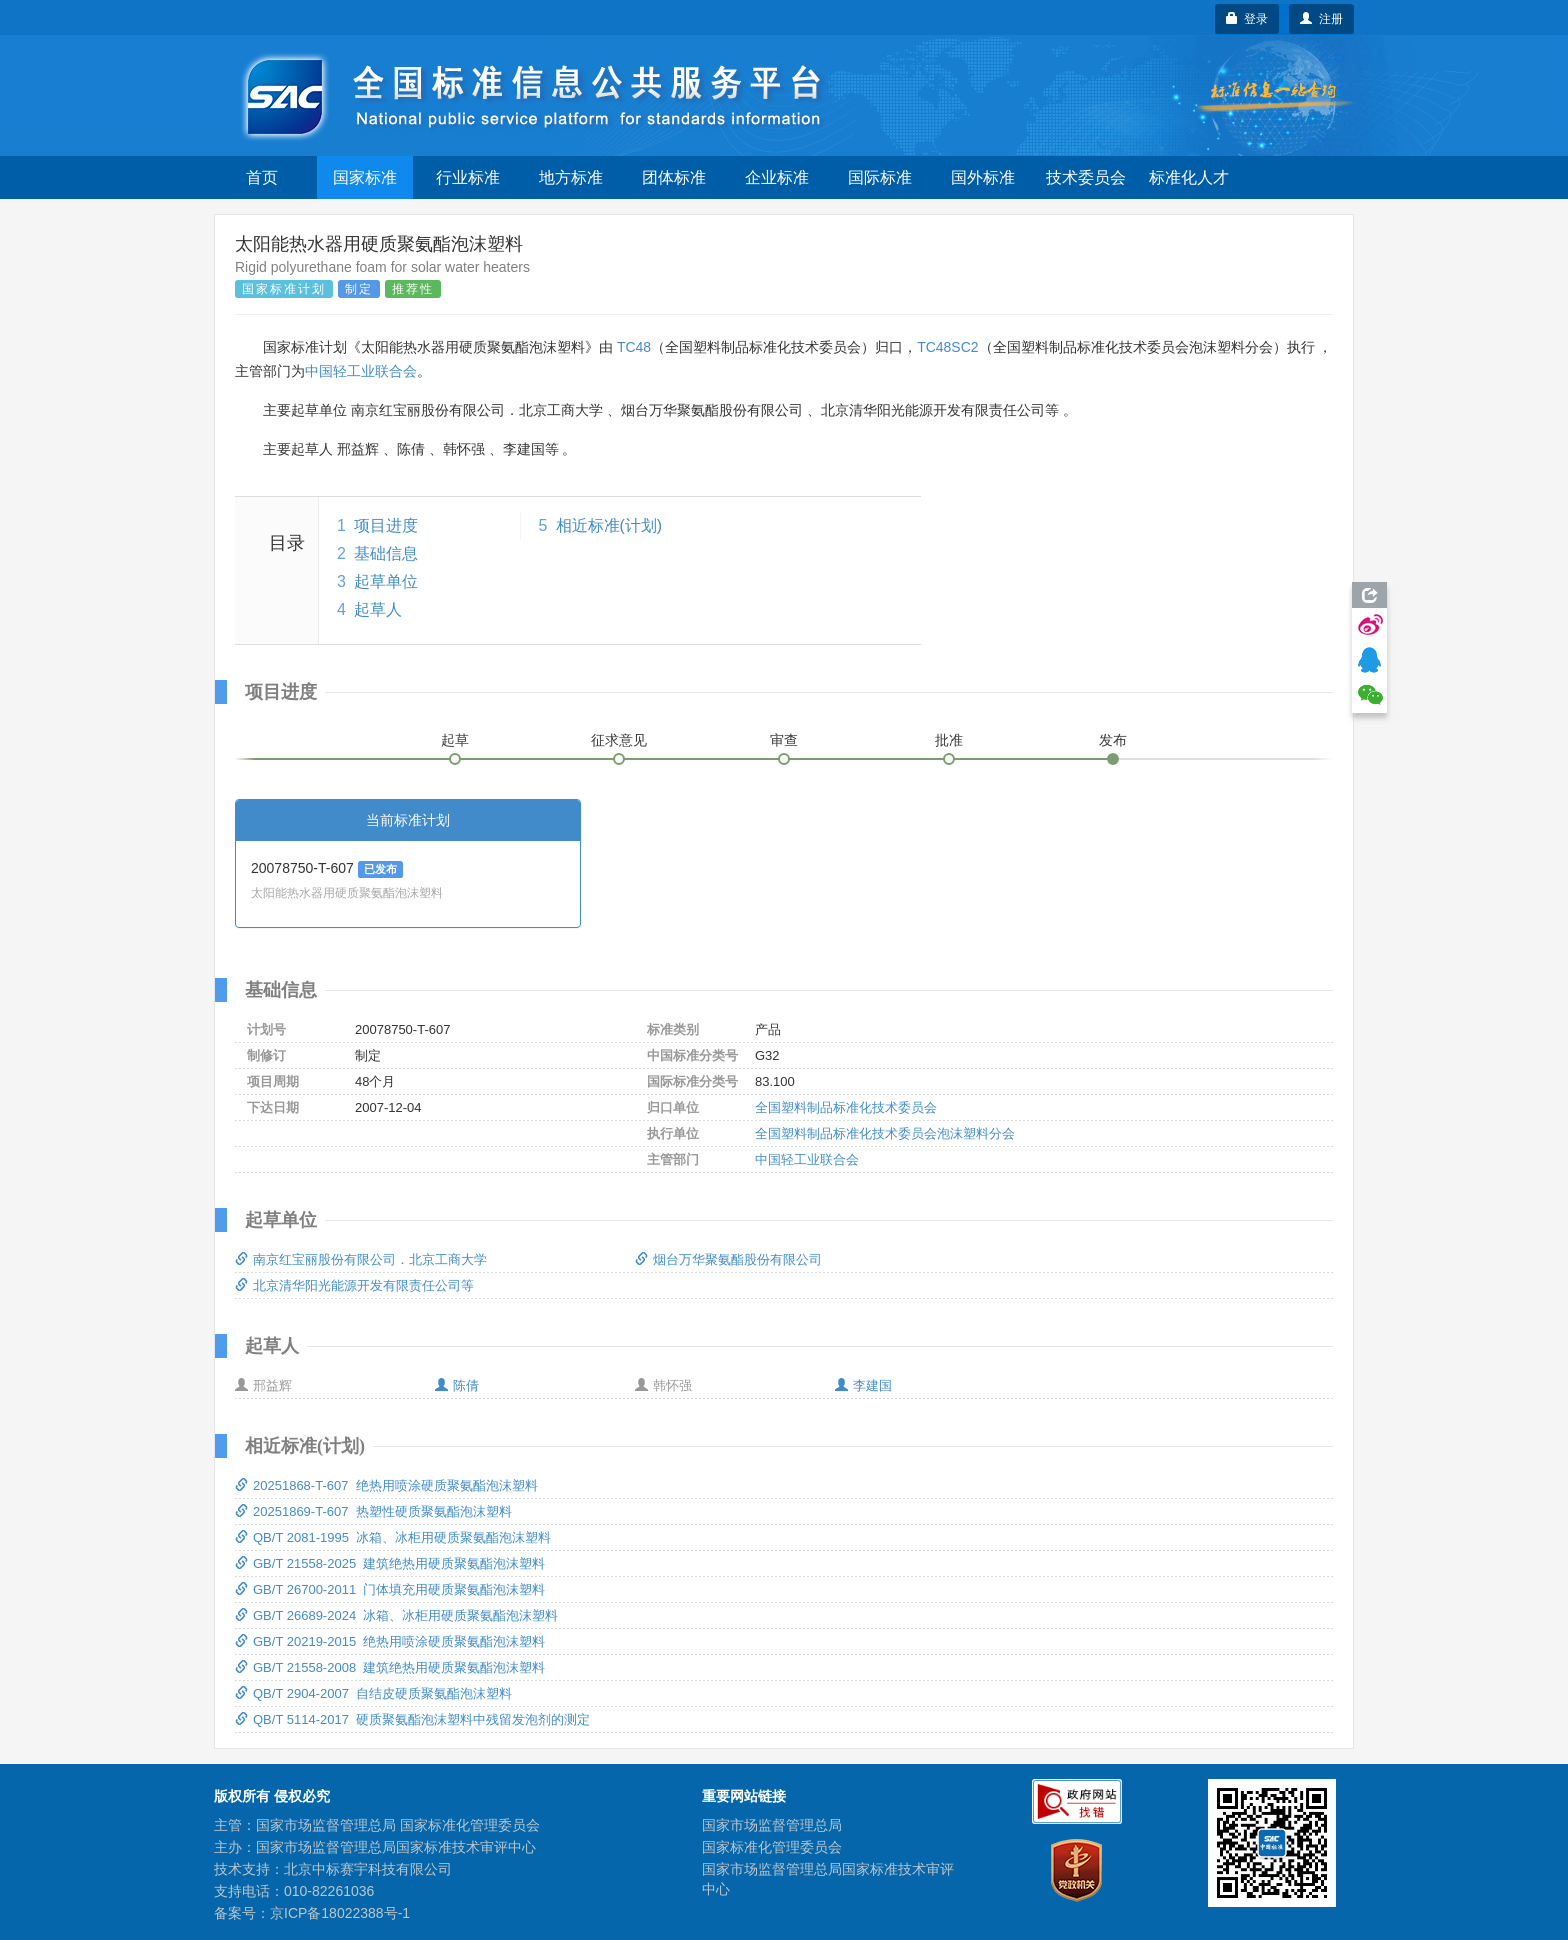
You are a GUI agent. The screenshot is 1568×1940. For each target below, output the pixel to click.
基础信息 (386, 553)
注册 (1321, 19)
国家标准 (365, 177)
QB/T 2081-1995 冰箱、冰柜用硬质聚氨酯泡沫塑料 (393, 1537)
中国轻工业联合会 (361, 371)
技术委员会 (1086, 177)
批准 (949, 740)
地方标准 (571, 177)
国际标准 (880, 177)
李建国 (863, 1385)
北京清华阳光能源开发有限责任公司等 (354, 1285)
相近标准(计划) (609, 525)
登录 (1247, 19)
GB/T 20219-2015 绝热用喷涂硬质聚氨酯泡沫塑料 (390, 1641)
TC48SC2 (947, 347)
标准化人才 (1189, 177)
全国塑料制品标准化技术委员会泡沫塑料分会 (885, 1133)
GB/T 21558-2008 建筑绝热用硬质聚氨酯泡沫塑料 (390, 1667)
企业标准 (777, 177)
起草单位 (386, 581)
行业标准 (468, 177)
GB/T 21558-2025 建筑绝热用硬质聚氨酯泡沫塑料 (390, 1563)
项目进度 (386, 525)
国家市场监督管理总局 (772, 1825)
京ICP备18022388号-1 (340, 1913)
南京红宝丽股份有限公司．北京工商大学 (361, 1259)
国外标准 (983, 177)
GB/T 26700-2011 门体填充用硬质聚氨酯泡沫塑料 (390, 1589)
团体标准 (674, 177)
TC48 (634, 347)
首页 (262, 177)
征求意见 (619, 740)
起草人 (378, 609)
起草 (455, 740)
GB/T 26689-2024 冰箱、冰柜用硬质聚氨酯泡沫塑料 (396, 1615)
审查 (784, 740)
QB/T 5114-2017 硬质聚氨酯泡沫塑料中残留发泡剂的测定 (412, 1719)
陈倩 (457, 1385)
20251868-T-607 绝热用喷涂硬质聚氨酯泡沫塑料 (386, 1485)
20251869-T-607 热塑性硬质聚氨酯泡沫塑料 (373, 1511)
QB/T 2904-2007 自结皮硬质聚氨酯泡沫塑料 (373, 1693)
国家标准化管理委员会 (772, 1847)
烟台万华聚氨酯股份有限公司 (728, 1259)
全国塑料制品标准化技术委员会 (846, 1107)
